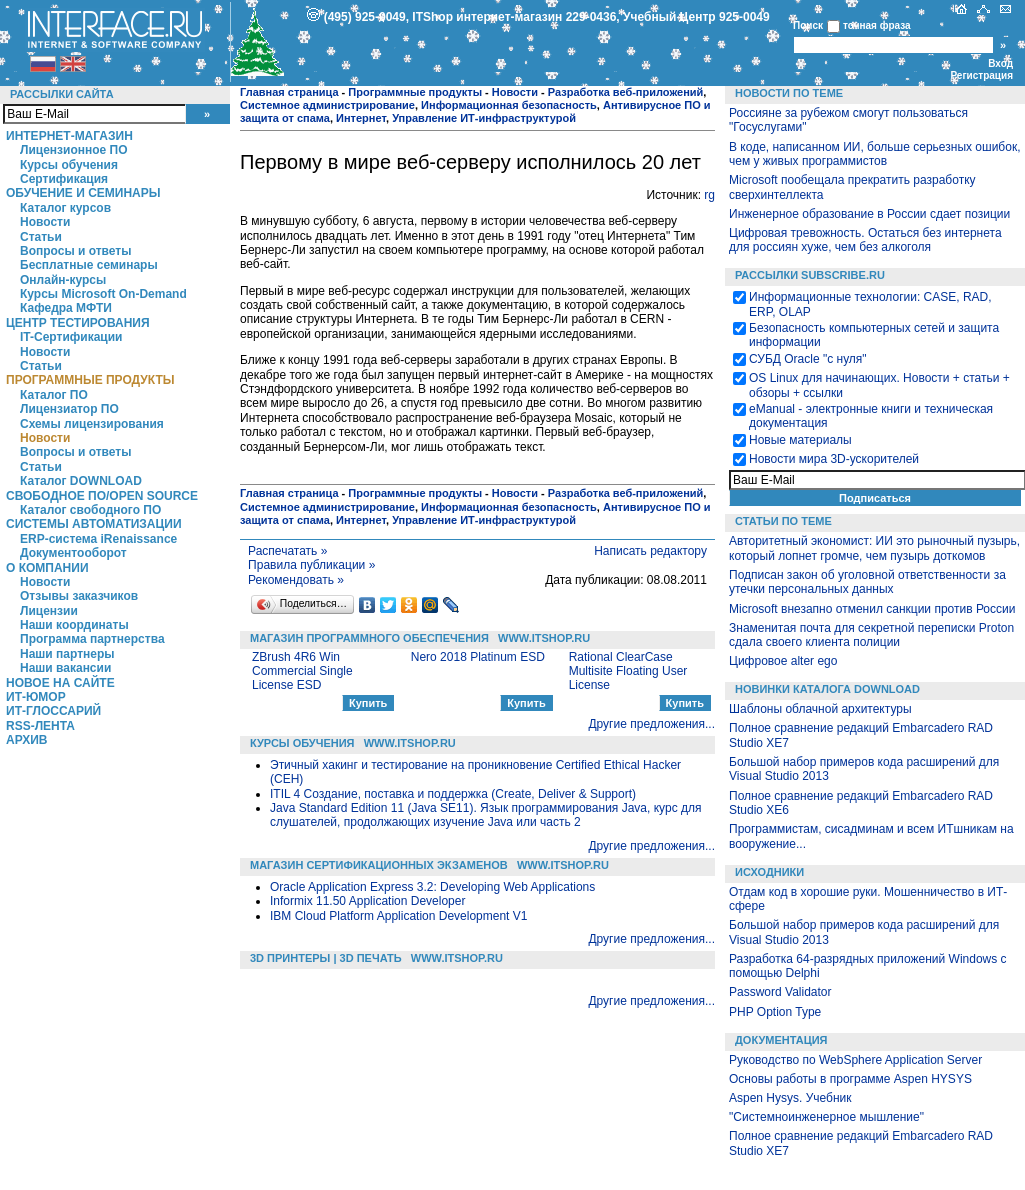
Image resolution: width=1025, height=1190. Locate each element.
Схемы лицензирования (92, 424)
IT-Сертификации (71, 337)
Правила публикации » (311, 565)
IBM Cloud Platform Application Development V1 (398, 916)
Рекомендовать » (296, 580)
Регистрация (981, 75)
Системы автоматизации (94, 524)
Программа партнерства (92, 639)
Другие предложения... (651, 724)
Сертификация (64, 179)
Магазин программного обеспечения (369, 638)
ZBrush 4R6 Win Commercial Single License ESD (302, 671)
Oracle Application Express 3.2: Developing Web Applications (432, 887)
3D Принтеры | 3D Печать (326, 958)
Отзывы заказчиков (79, 596)
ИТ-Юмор (36, 697)
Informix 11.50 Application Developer (367, 901)
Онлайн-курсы (63, 280)
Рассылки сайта (62, 94)
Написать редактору (650, 551)
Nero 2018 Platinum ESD (478, 657)
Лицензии (49, 611)
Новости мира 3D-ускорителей (834, 459)
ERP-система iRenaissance (98, 539)
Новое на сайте (60, 683)
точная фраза (877, 25)
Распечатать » (287, 551)
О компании (47, 568)
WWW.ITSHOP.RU (544, 638)
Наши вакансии (65, 668)
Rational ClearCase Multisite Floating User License (628, 671)
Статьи (41, 237)
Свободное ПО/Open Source (102, 496)
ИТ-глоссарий (53, 711)
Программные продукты (90, 380)
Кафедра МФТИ (66, 308)
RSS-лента (40, 726)
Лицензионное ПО (74, 150)
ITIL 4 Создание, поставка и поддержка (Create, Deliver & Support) (453, 794)
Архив (27, 740)
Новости (45, 222)
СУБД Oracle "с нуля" (808, 359)
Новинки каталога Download (827, 689)
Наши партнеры (67, 654)
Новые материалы (800, 440)
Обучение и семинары (83, 193)
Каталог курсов (65, 208)
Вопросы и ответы (75, 251)
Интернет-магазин (69, 136)
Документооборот (73, 553)
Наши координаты (74, 625)
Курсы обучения (69, 165)
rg (709, 195)
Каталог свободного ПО (90, 510)
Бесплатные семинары (89, 265)
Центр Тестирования (78, 323)
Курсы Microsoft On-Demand (103, 294)
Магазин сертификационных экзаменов (379, 865)
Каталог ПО (54, 395)
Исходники (769, 872)
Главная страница (289, 92)
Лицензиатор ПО (69, 409)
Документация (781, 1040)
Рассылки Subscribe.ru (810, 275)
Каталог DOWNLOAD (81, 481)
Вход (1000, 63)
